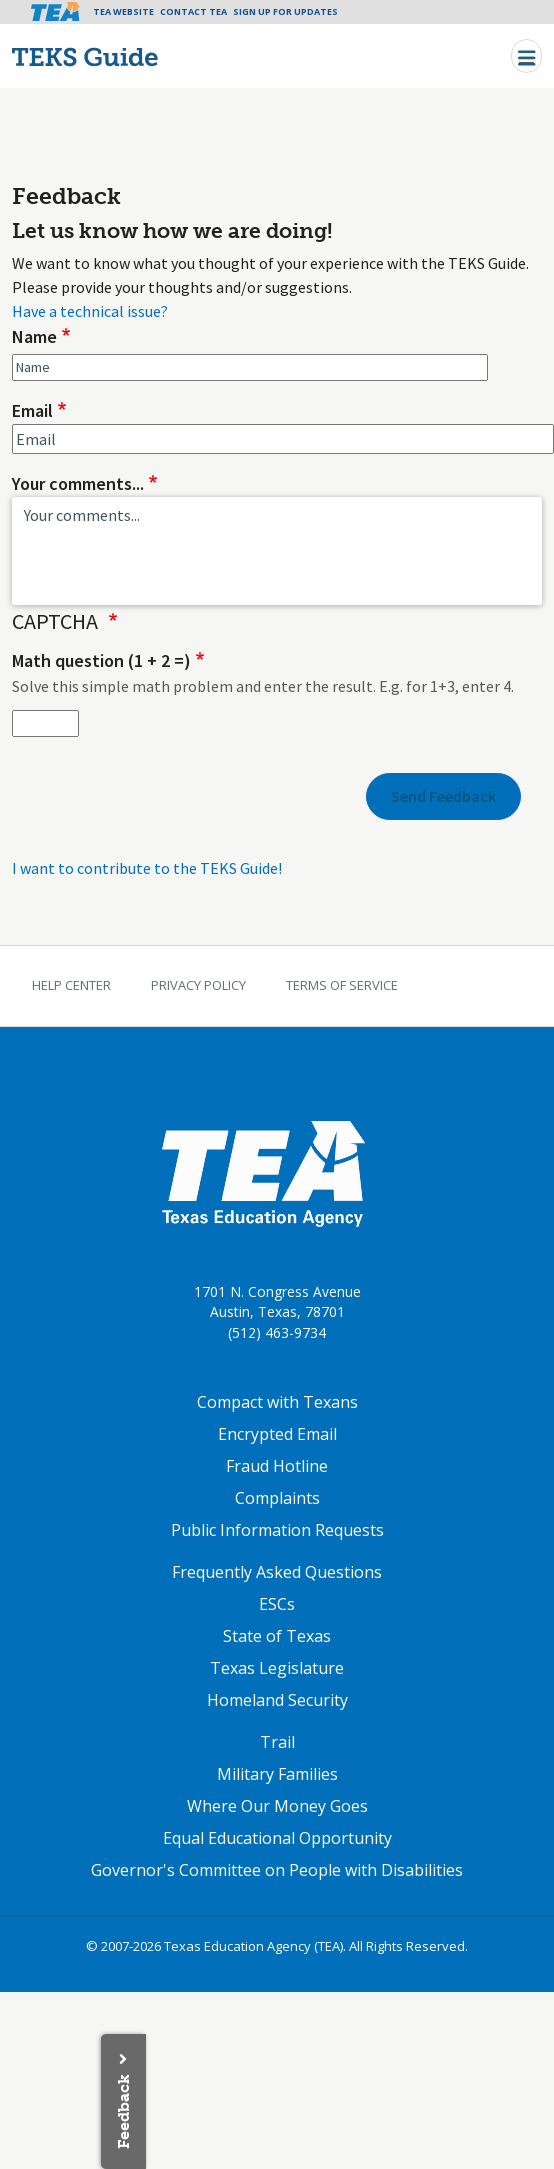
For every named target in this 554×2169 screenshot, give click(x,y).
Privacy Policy (198, 985)
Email (32, 410)
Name (34, 336)
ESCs (277, 1604)
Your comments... (78, 483)
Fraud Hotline (277, 1466)
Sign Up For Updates (285, 11)
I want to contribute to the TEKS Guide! (147, 868)
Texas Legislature (277, 1668)
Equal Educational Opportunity (277, 1838)
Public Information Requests (277, 1530)
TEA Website (123, 11)
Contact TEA (193, 11)
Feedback (123, 2111)
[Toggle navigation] (526, 55)
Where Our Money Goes (277, 1806)
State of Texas (277, 1636)
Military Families (277, 1774)
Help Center (71, 985)
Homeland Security (277, 1700)
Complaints (277, 1498)
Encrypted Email (277, 1434)
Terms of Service (342, 985)
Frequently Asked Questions (277, 1572)
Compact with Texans (277, 1402)
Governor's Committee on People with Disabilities (277, 1870)
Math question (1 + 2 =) (101, 660)
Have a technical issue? (90, 311)
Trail (277, 1742)
